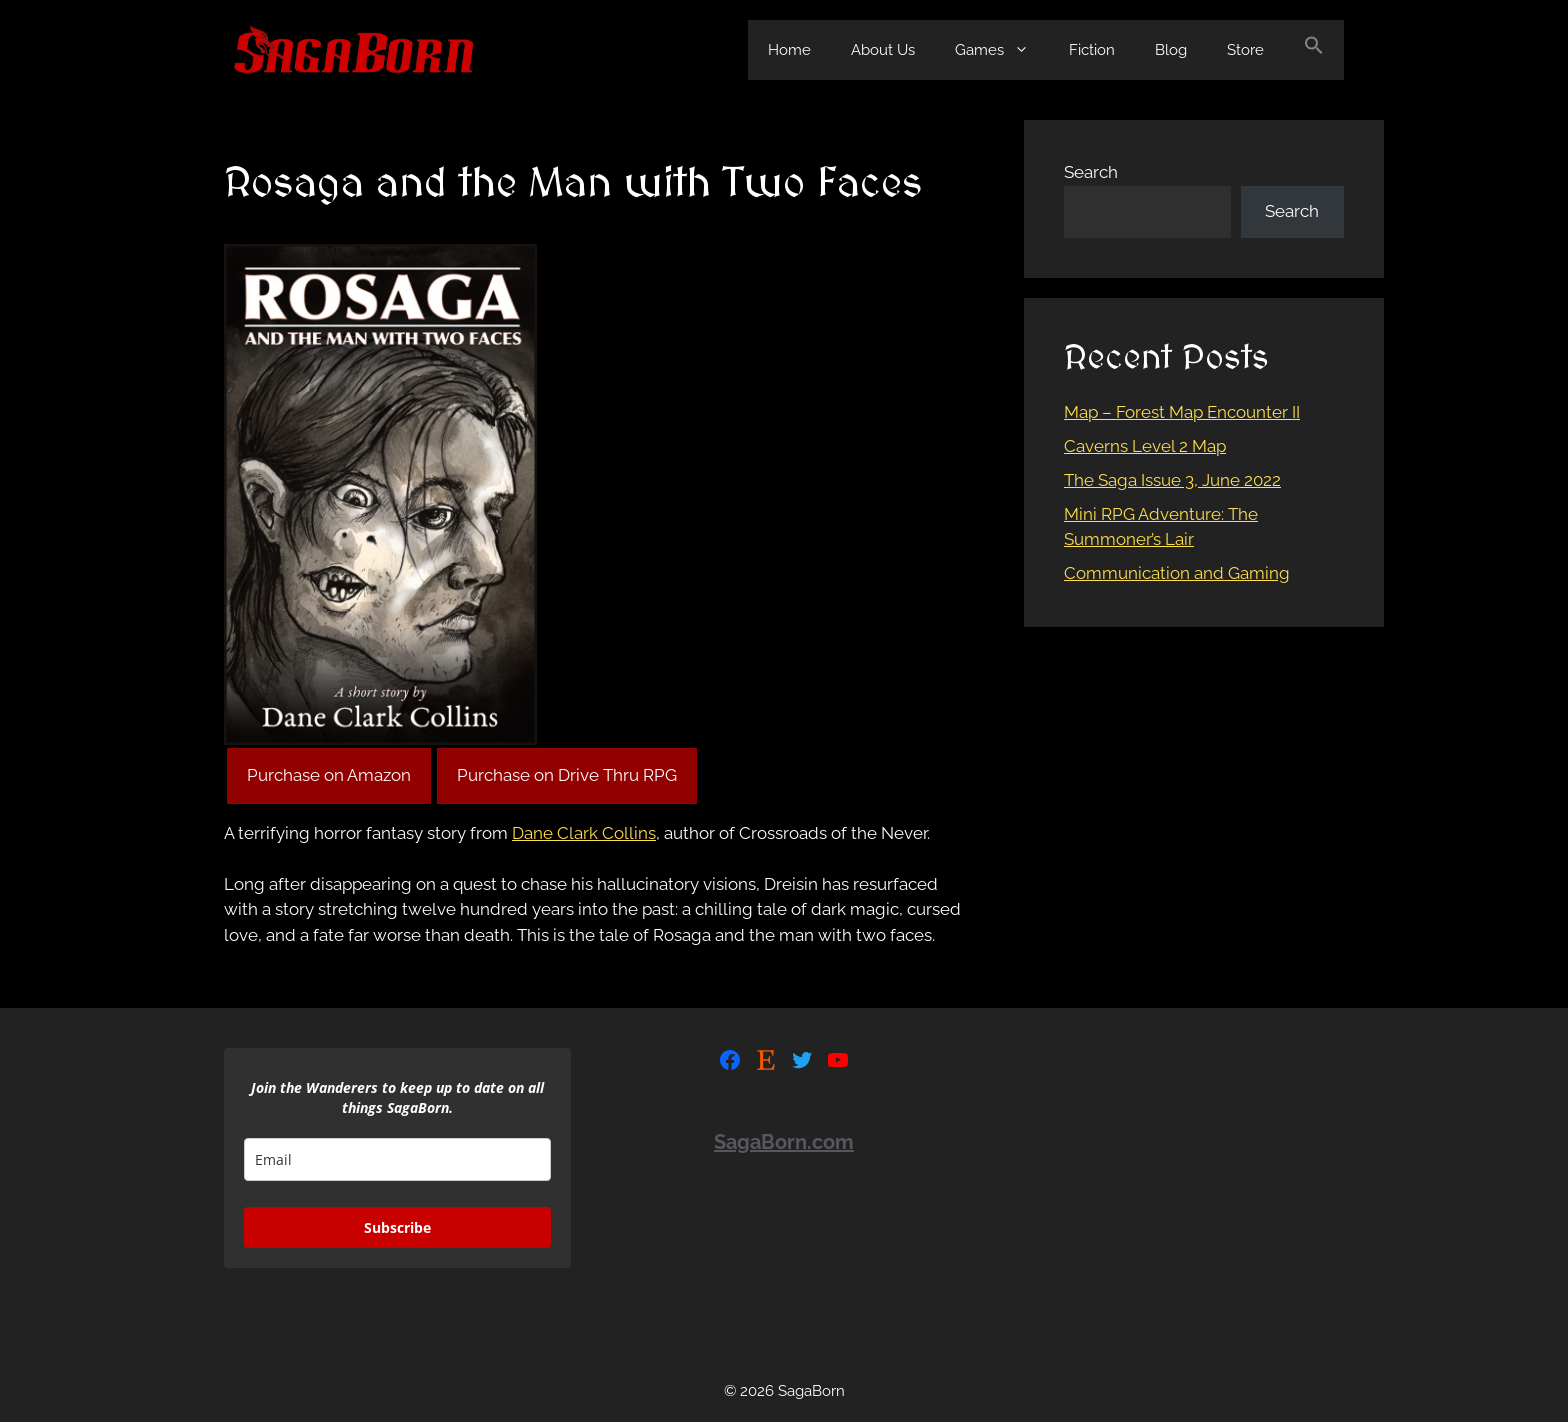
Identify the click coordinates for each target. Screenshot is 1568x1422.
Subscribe (397, 1227)
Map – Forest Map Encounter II (1182, 412)
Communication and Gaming (1177, 573)
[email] (397, 1159)
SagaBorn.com (784, 1142)
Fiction (1092, 50)
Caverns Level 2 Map (1145, 446)
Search (1091, 172)
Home (789, 50)
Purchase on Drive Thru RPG (567, 775)
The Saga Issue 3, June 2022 (1172, 480)
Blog (1171, 50)
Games (1002, 50)
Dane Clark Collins (584, 833)
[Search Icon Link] (1314, 50)
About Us (883, 50)
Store (1245, 50)
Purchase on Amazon (329, 775)
